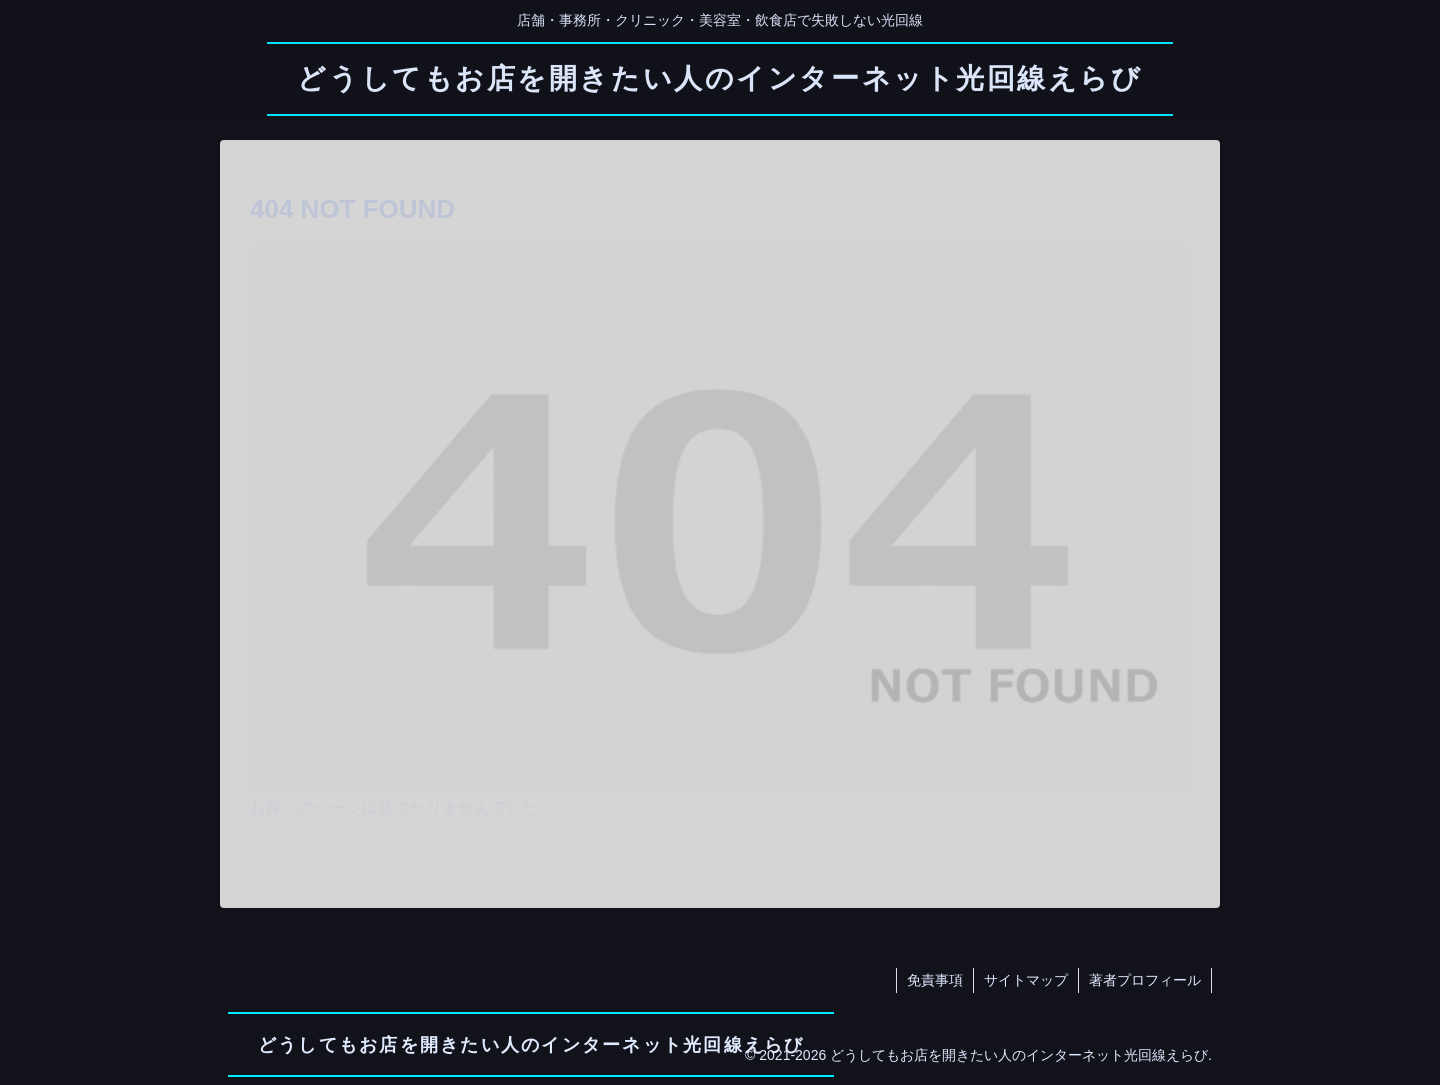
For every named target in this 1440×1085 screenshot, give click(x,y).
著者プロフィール (1145, 980)
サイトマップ (1026, 980)
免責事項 (935, 980)
